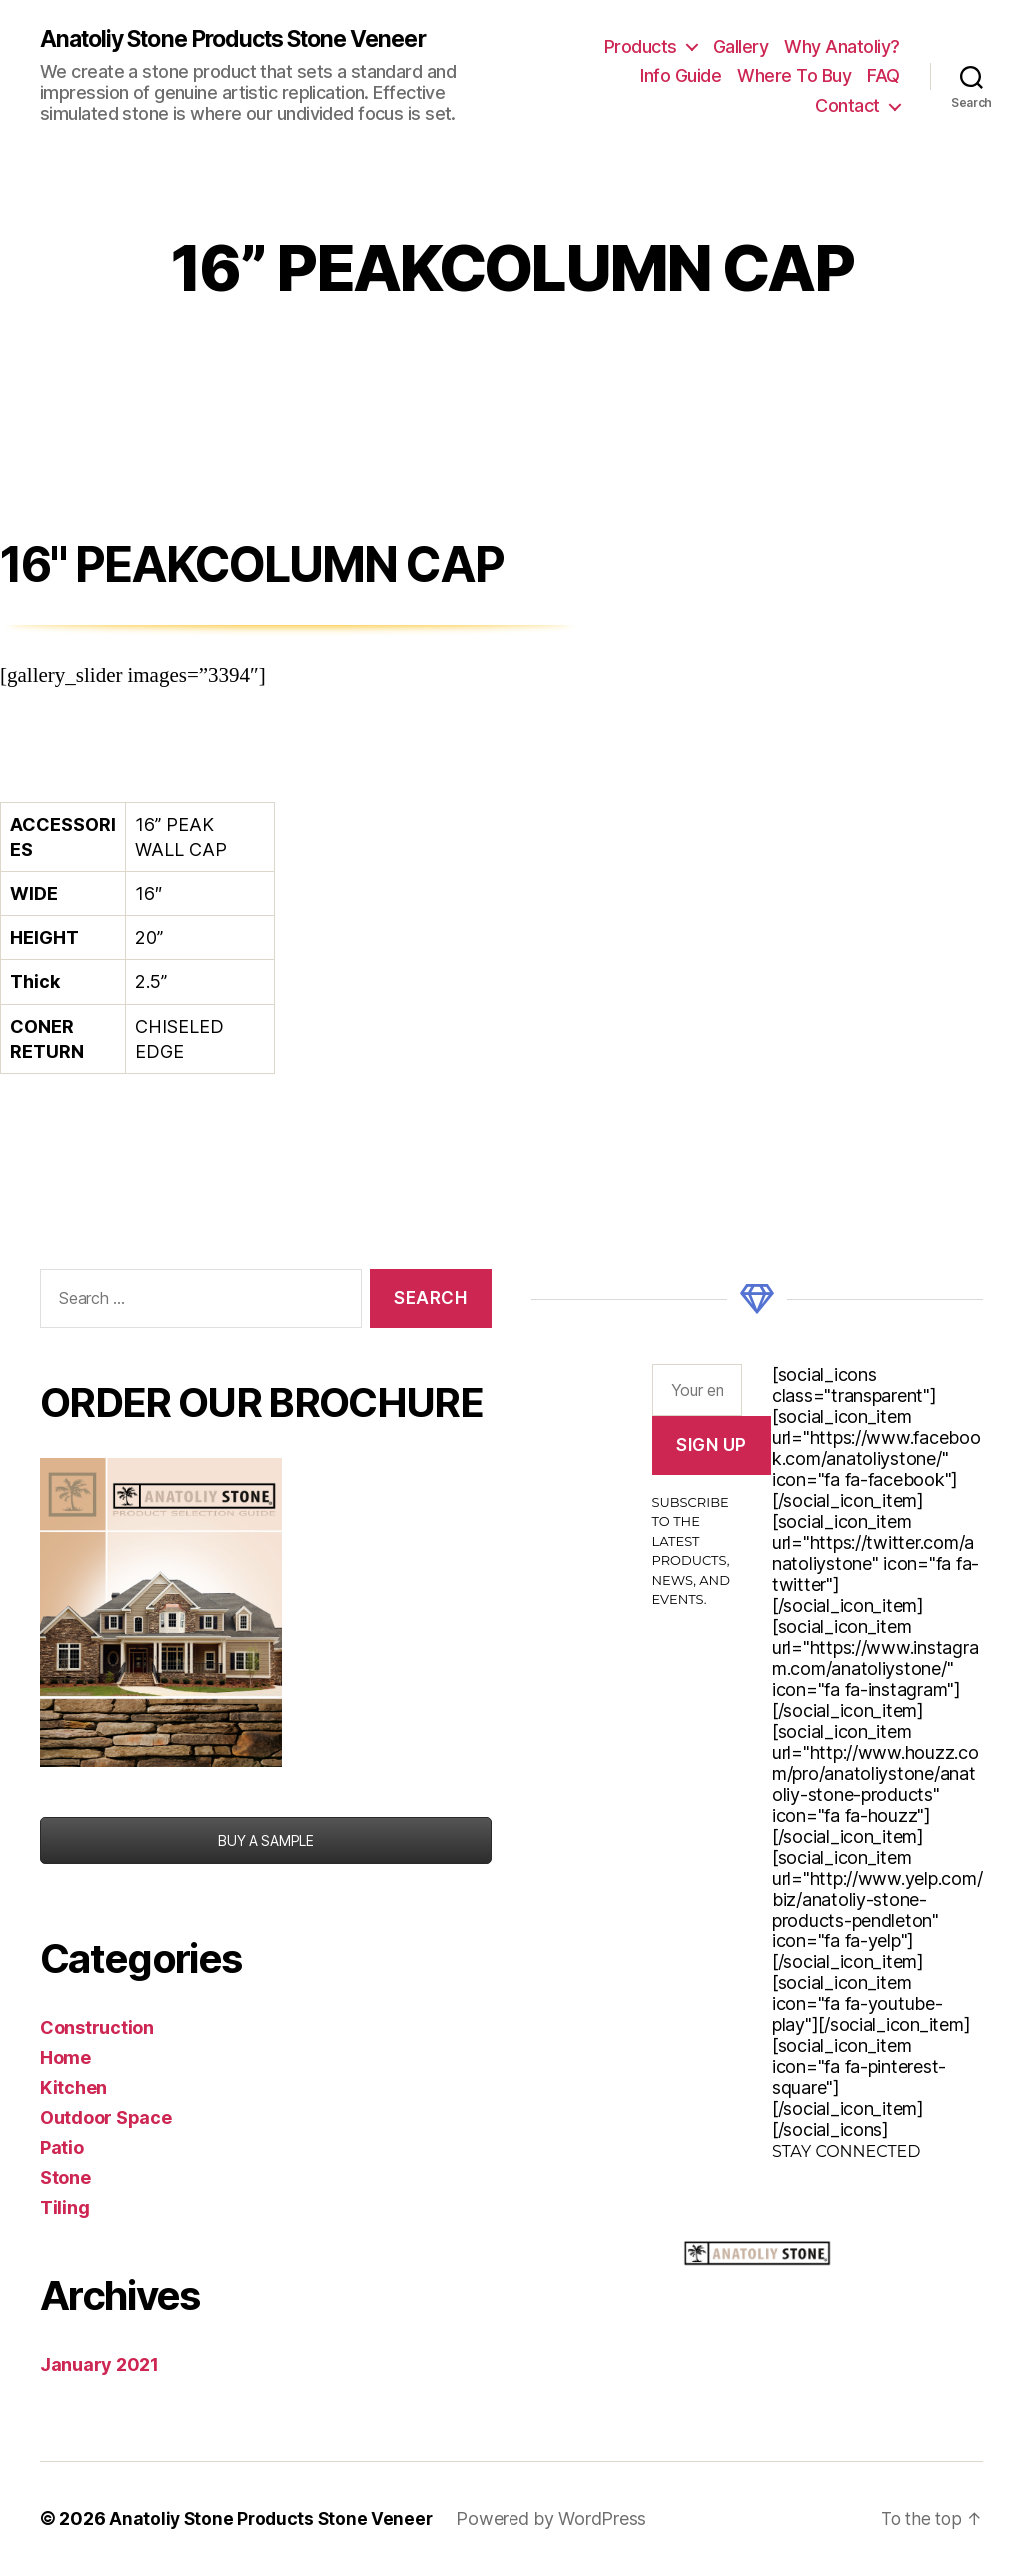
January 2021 (99, 2365)
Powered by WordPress (557, 2519)
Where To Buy (794, 76)
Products (640, 46)
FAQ (883, 76)
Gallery (741, 46)
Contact (847, 105)
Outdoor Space (106, 2118)
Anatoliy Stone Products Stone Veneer (248, 40)
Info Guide (680, 76)
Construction (97, 2028)
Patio (62, 2148)
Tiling (64, 2208)
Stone (65, 2178)
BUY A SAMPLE (266, 1841)
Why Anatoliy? (842, 46)
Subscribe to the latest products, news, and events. (691, 1552)
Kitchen (73, 2088)
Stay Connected (846, 2152)
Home (65, 2058)
